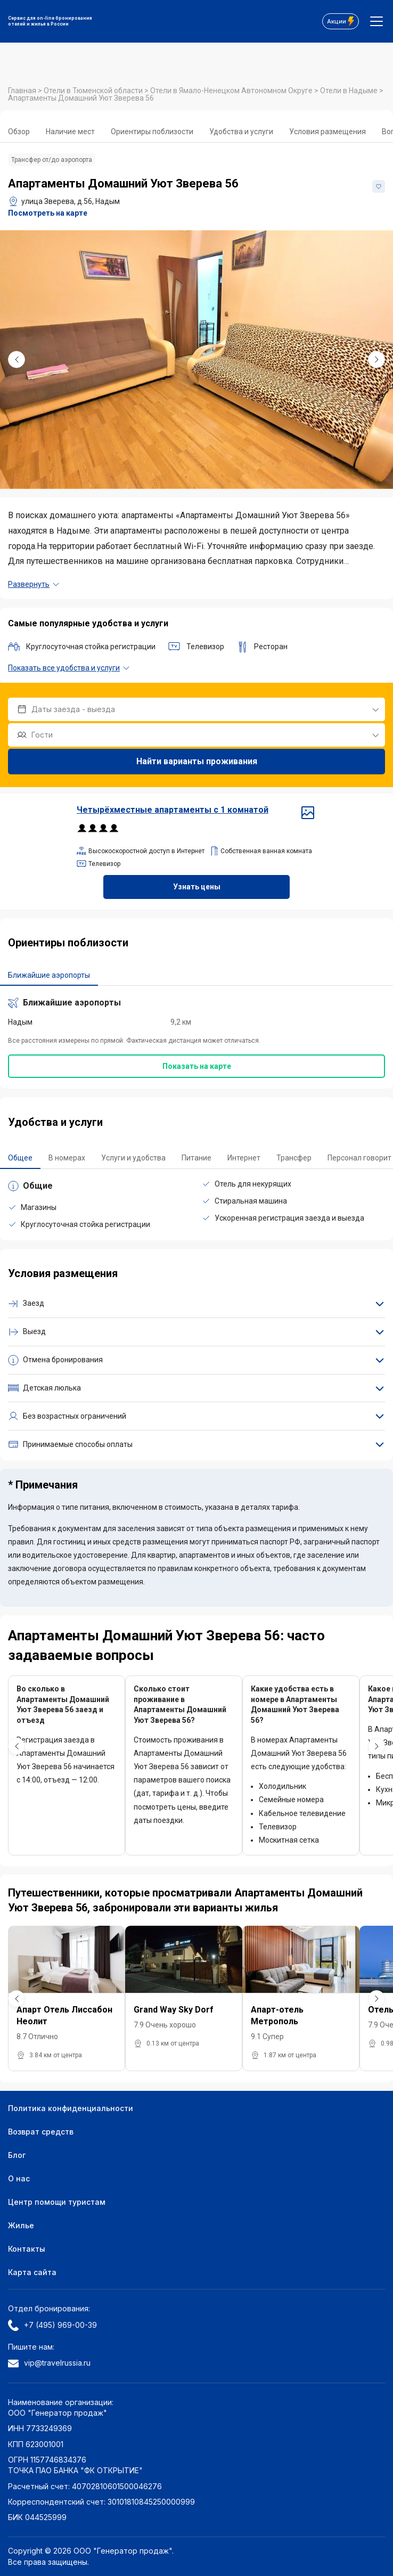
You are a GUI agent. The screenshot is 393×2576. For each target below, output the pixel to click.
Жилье (21, 2225)
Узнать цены (196, 886)
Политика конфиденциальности (70, 2108)
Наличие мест (70, 131)
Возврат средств (40, 2131)
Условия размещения (327, 131)
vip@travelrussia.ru (49, 2362)
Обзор (19, 131)
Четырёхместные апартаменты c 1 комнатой (196, 810)
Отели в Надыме (349, 90)
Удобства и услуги (241, 131)
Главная (23, 90)
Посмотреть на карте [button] (47, 213)
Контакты (26, 2248)
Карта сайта (32, 2272)
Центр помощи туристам (56, 2201)
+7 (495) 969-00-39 (52, 2325)
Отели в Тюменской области (94, 90)
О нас (19, 2178)
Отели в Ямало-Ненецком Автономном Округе (232, 90)
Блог (17, 2155)
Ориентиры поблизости (152, 131)
